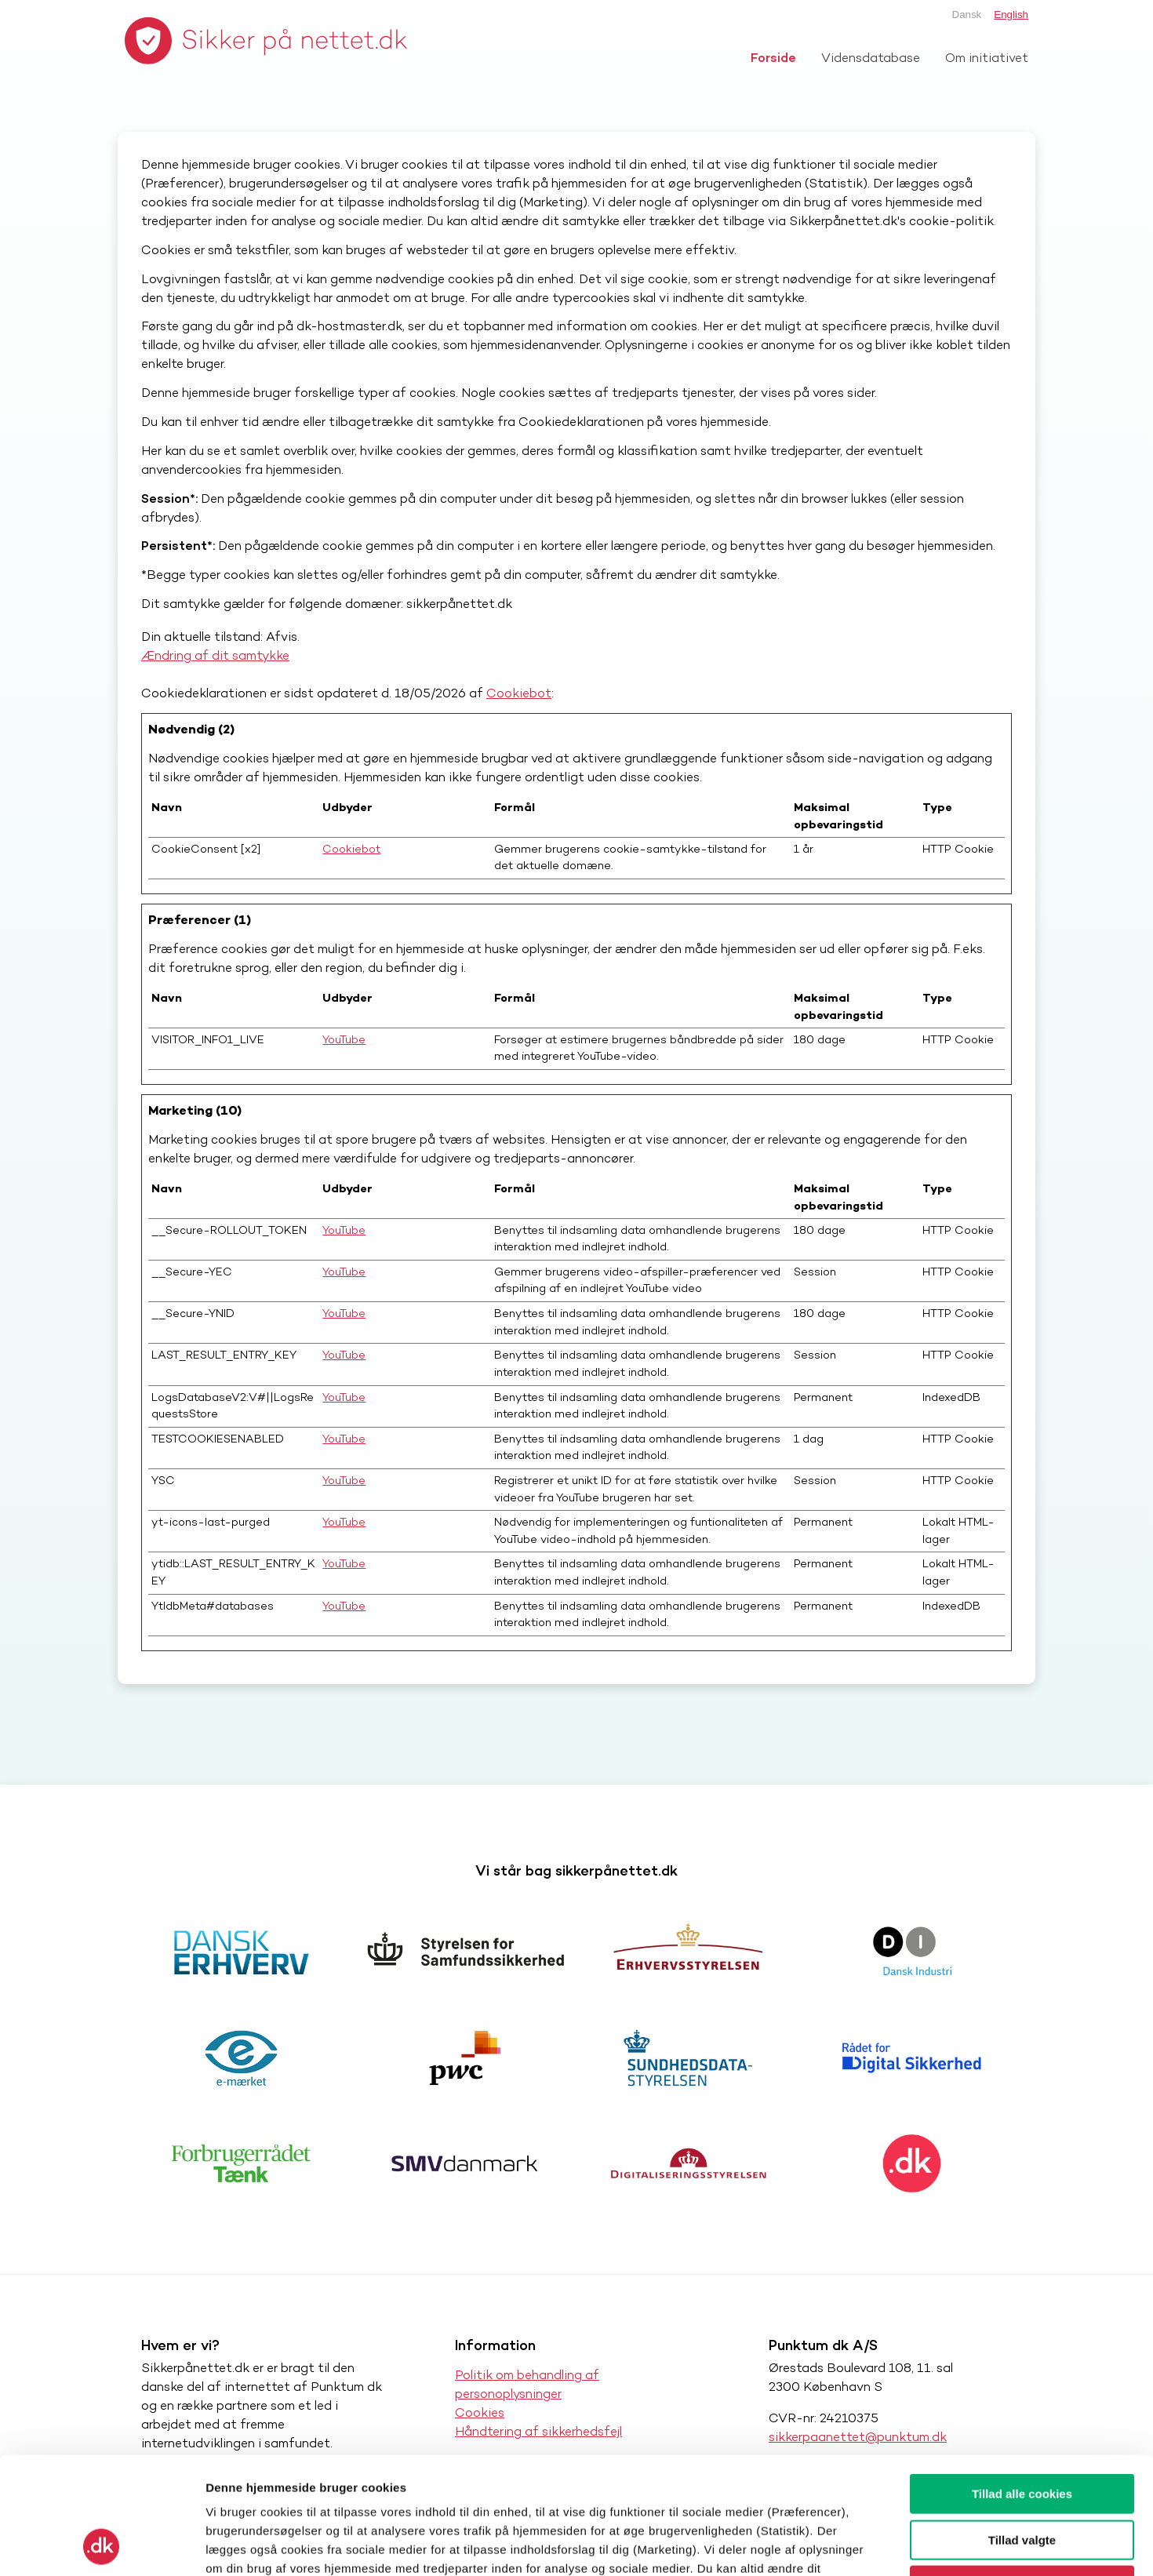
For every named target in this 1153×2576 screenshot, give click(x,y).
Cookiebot (518, 693)
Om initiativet (986, 57)
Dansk (967, 14)
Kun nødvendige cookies (1022, 2476)
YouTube (344, 1039)
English (1011, 14)
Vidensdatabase (870, 57)
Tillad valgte (1022, 2430)
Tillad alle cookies (1022, 2384)
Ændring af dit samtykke (215, 655)
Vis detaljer (815, 2545)
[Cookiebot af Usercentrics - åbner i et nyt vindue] (101, 2545)
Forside (773, 57)
